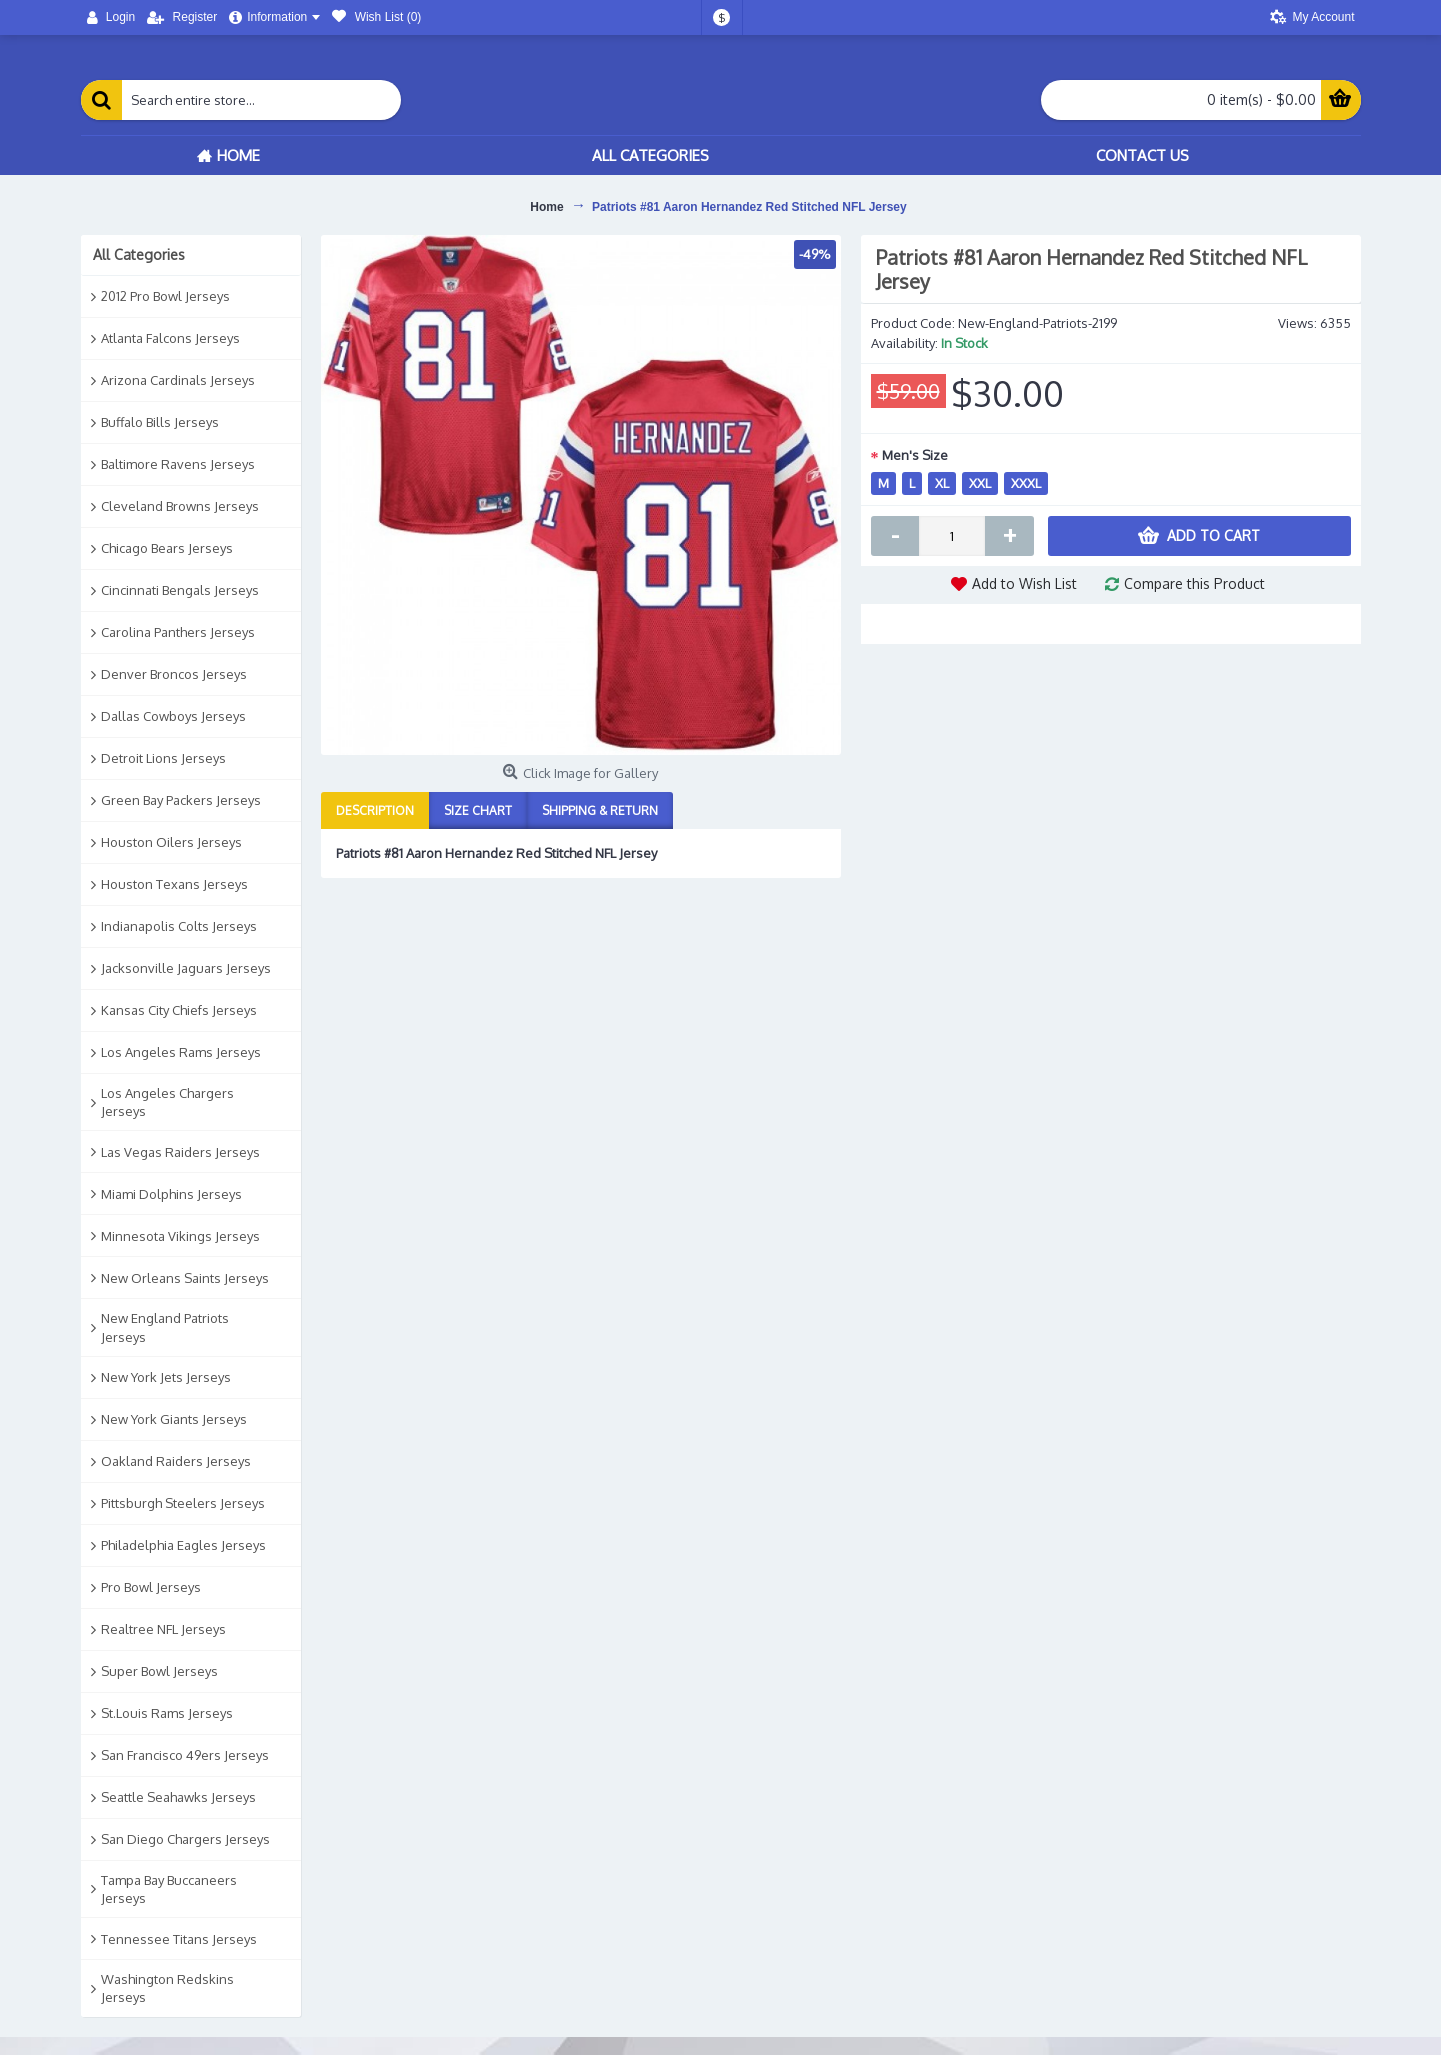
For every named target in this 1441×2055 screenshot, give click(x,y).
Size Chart (478, 810)
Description (375, 810)
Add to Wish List (1024, 583)
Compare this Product (1194, 583)
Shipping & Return (600, 810)
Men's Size (915, 455)
